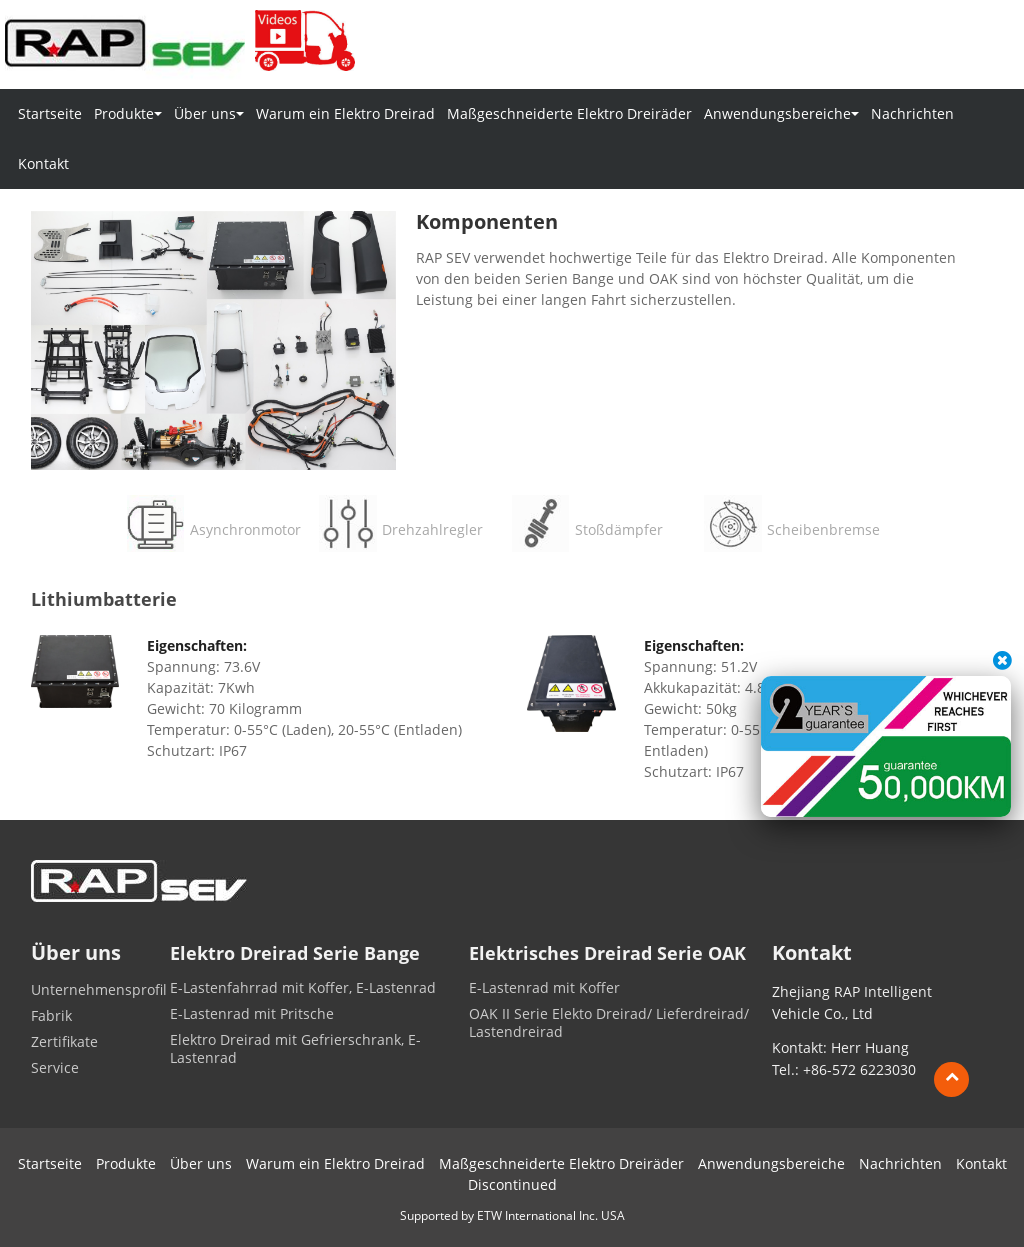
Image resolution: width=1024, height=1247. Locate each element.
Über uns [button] (209, 113)
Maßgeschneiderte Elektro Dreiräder (569, 113)
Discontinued (512, 1184)
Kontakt (43, 163)
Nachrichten (912, 113)
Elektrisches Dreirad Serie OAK (607, 953)
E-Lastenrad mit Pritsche (252, 1014)
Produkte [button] (128, 113)
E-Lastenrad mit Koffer (544, 988)
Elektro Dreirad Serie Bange (295, 953)
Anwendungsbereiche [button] (781, 113)
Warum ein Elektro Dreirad (345, 113)
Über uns (201, 1163)
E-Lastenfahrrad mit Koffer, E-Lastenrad (303, 988)
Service (55, 1068)
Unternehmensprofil (99, 990)
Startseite (50, 113)
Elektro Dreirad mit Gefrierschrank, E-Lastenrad (295, 1049)
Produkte (126, 1163)
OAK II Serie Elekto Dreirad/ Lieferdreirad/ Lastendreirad (609, 1023)
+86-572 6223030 (859, 1069)
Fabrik (51, 1016)
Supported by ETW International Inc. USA (512, 1215)
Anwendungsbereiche (771, 1163)
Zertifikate (64, 1042)
